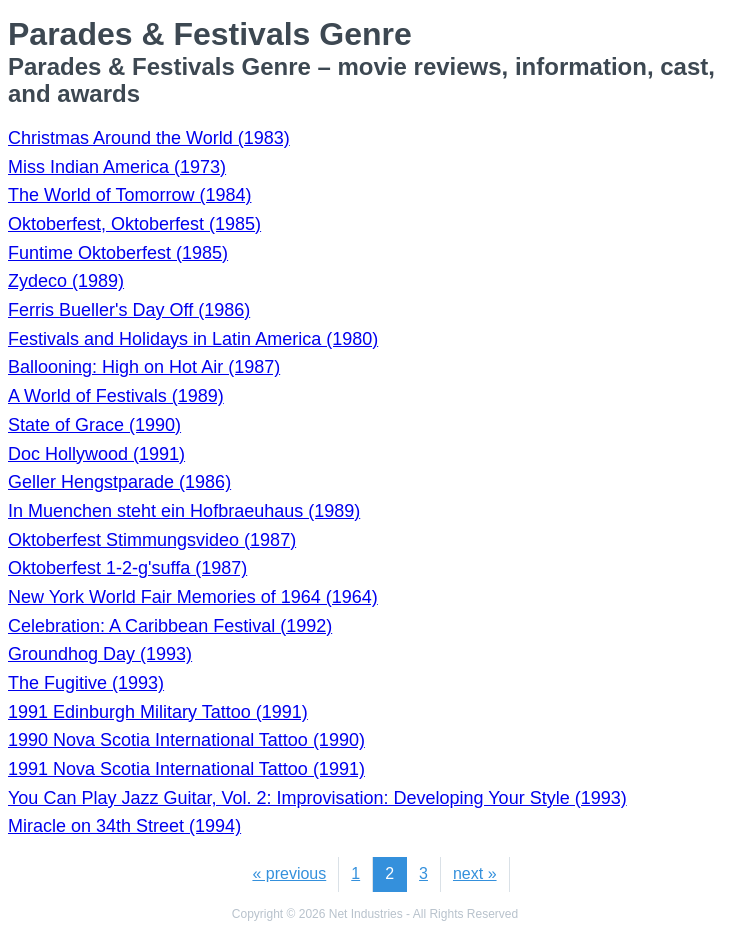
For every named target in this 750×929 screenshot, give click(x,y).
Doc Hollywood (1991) (96, 454)
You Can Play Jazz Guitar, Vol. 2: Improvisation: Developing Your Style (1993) (317, 798)
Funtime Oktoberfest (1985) (118, 253)
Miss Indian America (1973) (117, 167)
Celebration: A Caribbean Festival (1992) (170, 626)
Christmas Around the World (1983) (149, 138)
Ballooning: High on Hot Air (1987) (144, 367)
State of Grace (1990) (94, 425)
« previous (289, 873)
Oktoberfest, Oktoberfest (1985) (134, 224)
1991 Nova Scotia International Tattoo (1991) (186, 769)
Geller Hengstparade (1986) (119, 482)
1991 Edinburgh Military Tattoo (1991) (158, 712)
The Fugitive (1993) (86, 683)
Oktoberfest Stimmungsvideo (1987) (152, 540)
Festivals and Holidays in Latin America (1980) (193, 339)
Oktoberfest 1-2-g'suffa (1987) (127, 568)
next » (475, 873)
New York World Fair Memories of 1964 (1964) (193, 597)
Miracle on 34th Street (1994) (124, 826)
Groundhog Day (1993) (100, 654)
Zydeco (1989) (66, 281)
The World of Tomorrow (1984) (129, 195)
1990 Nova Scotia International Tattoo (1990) (186, 740)
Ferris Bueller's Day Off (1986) (129, 310)
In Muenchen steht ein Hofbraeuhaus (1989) (184, 511)
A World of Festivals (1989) (116, 396)
